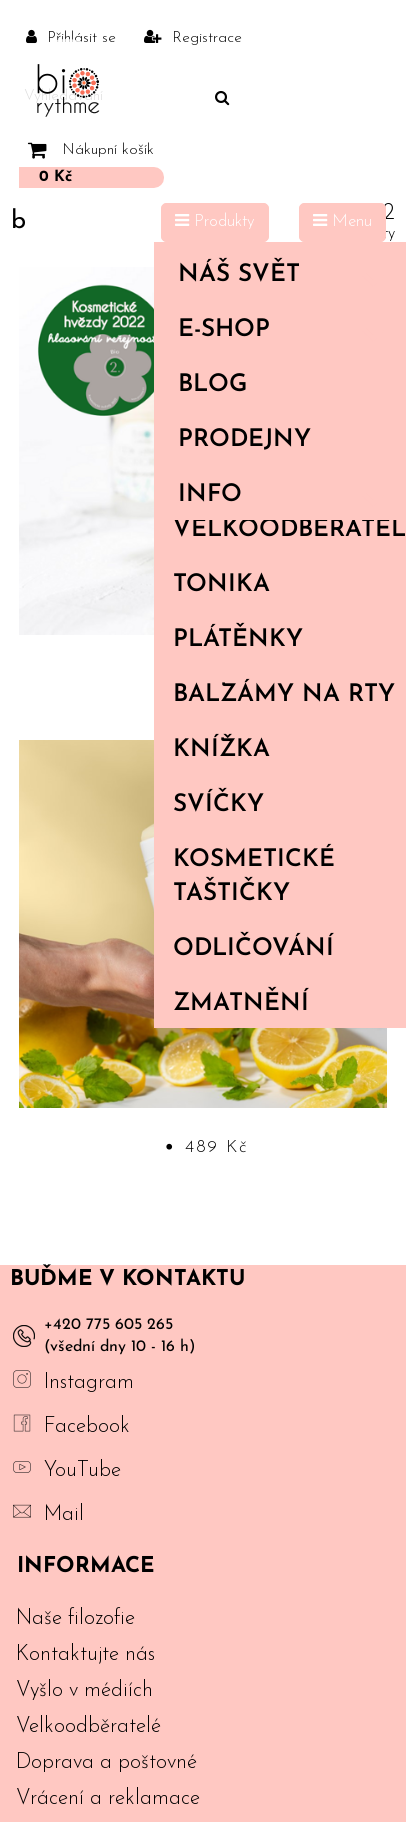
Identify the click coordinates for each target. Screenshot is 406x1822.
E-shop (284, 330)
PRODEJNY (244, 440)
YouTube (82, 1470)
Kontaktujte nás (85, 1654)
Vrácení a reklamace (108, 1798)
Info (284, 495)
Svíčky (218, 805)
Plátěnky (238, 640)
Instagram (89, 1382)
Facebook (87, 1426)
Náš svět (284, 275)
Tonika (221, 585)
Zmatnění (241, 1004)
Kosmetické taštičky (254, 877)
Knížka (221, 750)
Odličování (253, 949)
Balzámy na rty (284, 695)
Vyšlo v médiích (84, 1690)
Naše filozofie (75, 1618)
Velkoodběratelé (289, 530)
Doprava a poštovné (106, 1762)
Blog (212, 385)
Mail (64, 1514)
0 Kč (55, 177)
